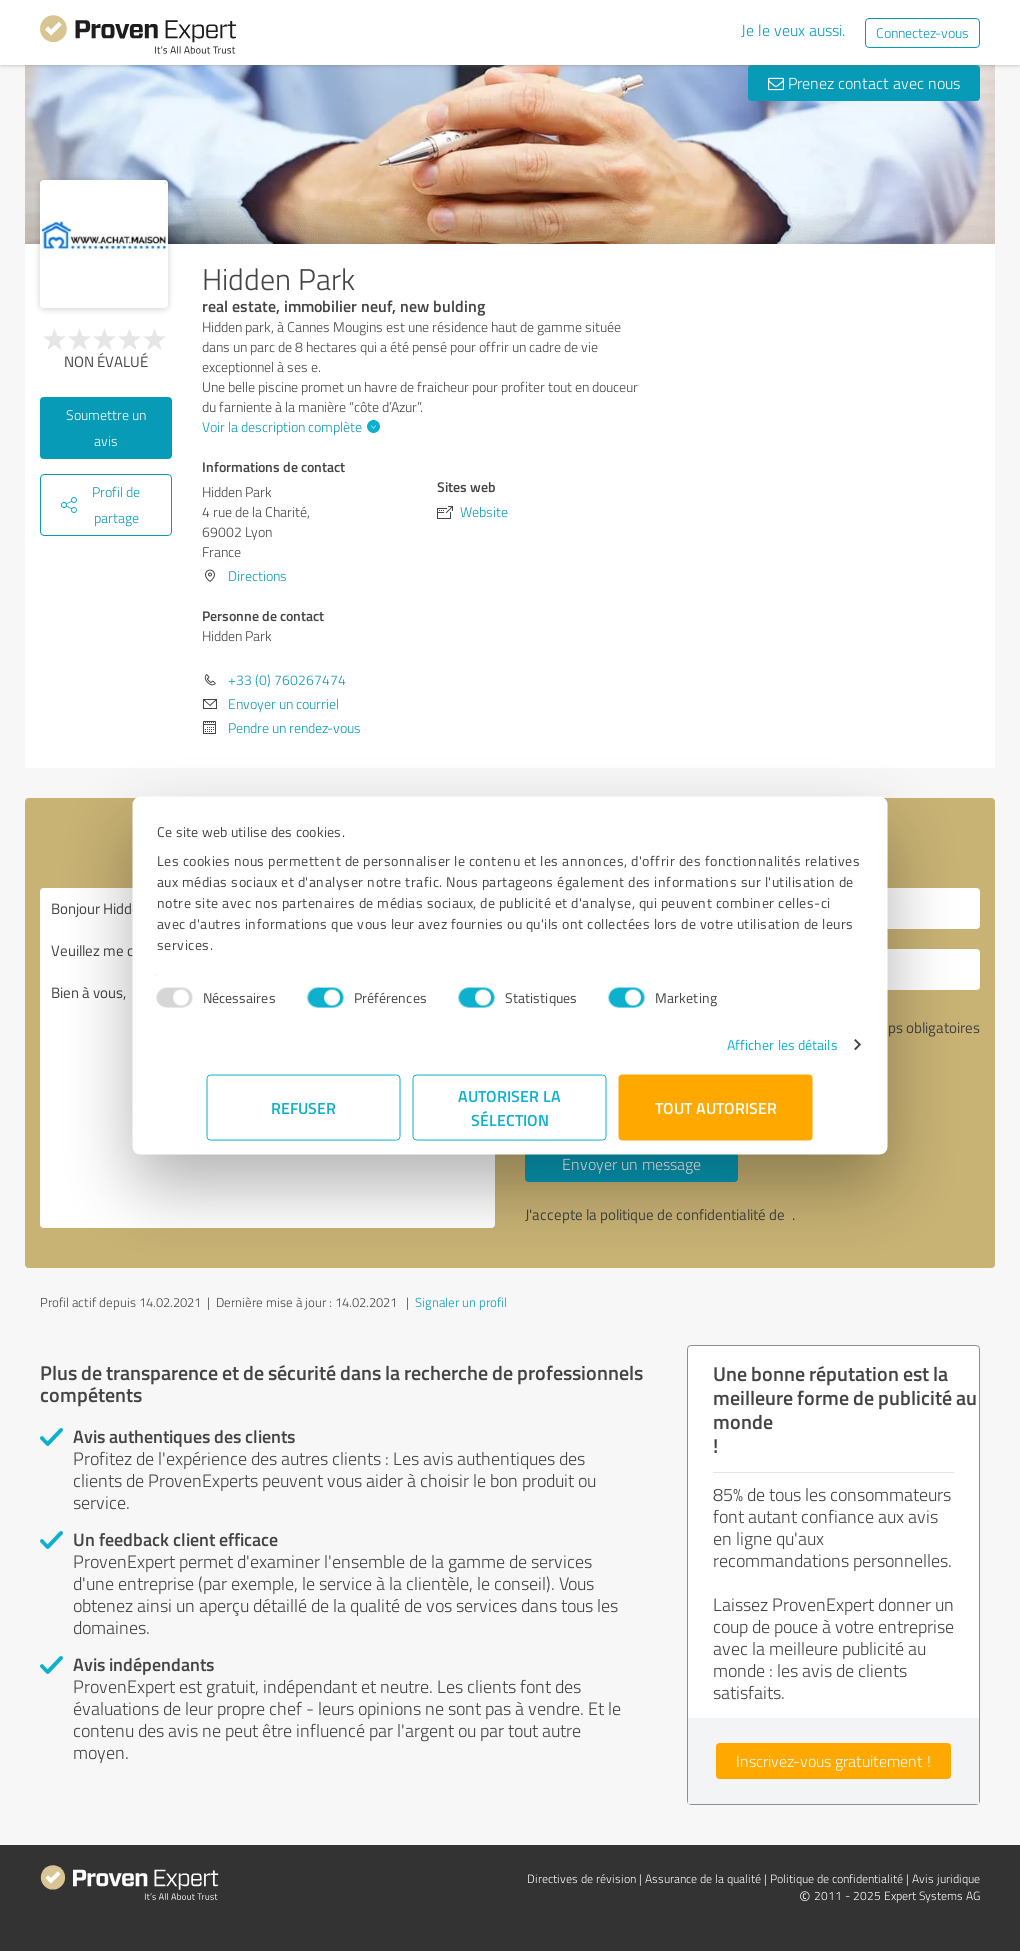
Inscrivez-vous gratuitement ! (833, 1761)
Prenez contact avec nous (864, 83)
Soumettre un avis (106, 427)
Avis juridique (946, 1878)
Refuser (304, 1107)
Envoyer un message (631, 1164)
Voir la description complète (288, 426)
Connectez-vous (922, 32)
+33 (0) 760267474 (287, 679)
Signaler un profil (461, 1302)
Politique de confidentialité (836, 1878)
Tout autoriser (716, 1107)
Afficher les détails (731, 1044)
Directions (257, 575)
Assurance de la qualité (703, 1878)
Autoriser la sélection (510, 1107)
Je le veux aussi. (793, 30)
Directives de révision (581, 1878)
